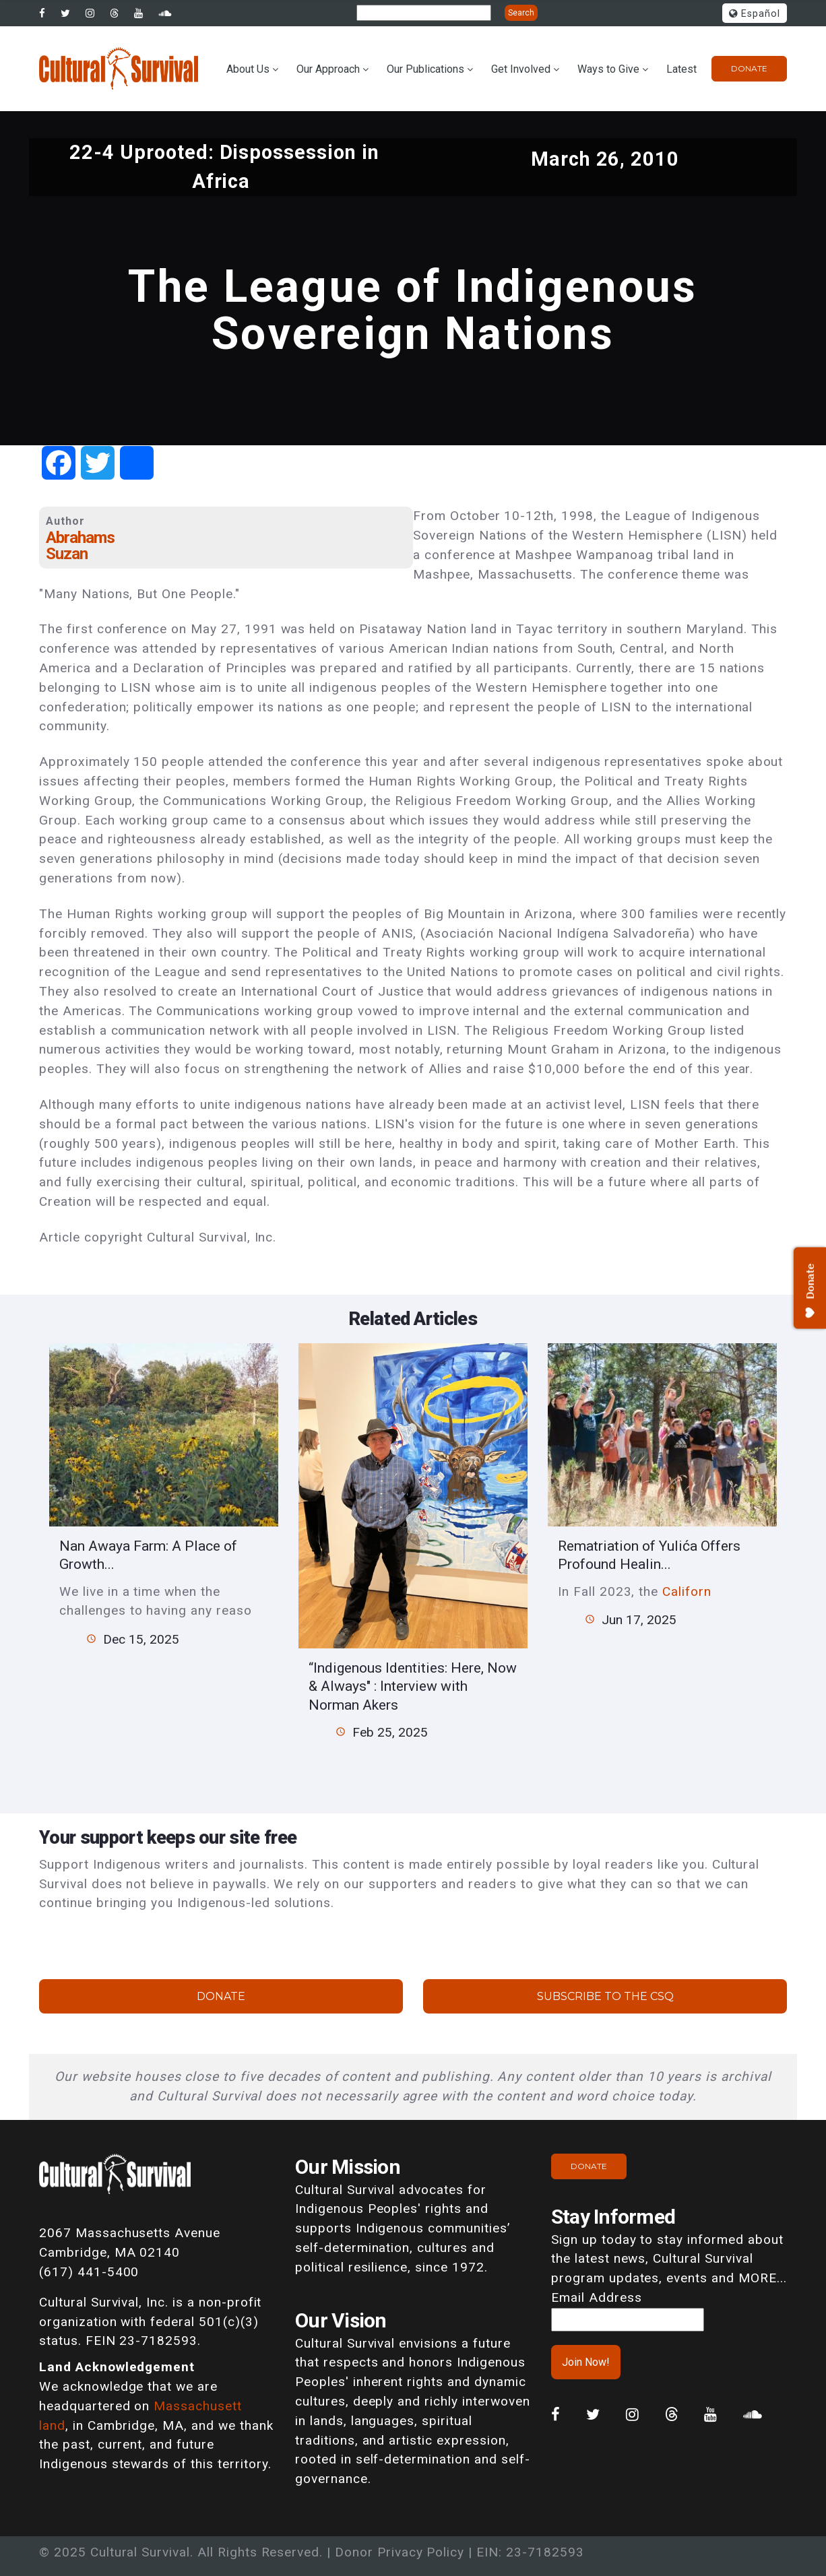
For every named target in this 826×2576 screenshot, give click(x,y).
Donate (749, 68)
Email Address (596, 2297)
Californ (686, 1591)
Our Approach (328, 69)
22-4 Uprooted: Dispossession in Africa (224, 167)
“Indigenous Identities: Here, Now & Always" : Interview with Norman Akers (413, 1686)
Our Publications (425, 69)
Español (754, 14)
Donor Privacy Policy (399, 2552)
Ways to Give (608, 69)
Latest (681, 69)
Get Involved (520, 69)
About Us (247, 69)
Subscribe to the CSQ (605, 1996)
